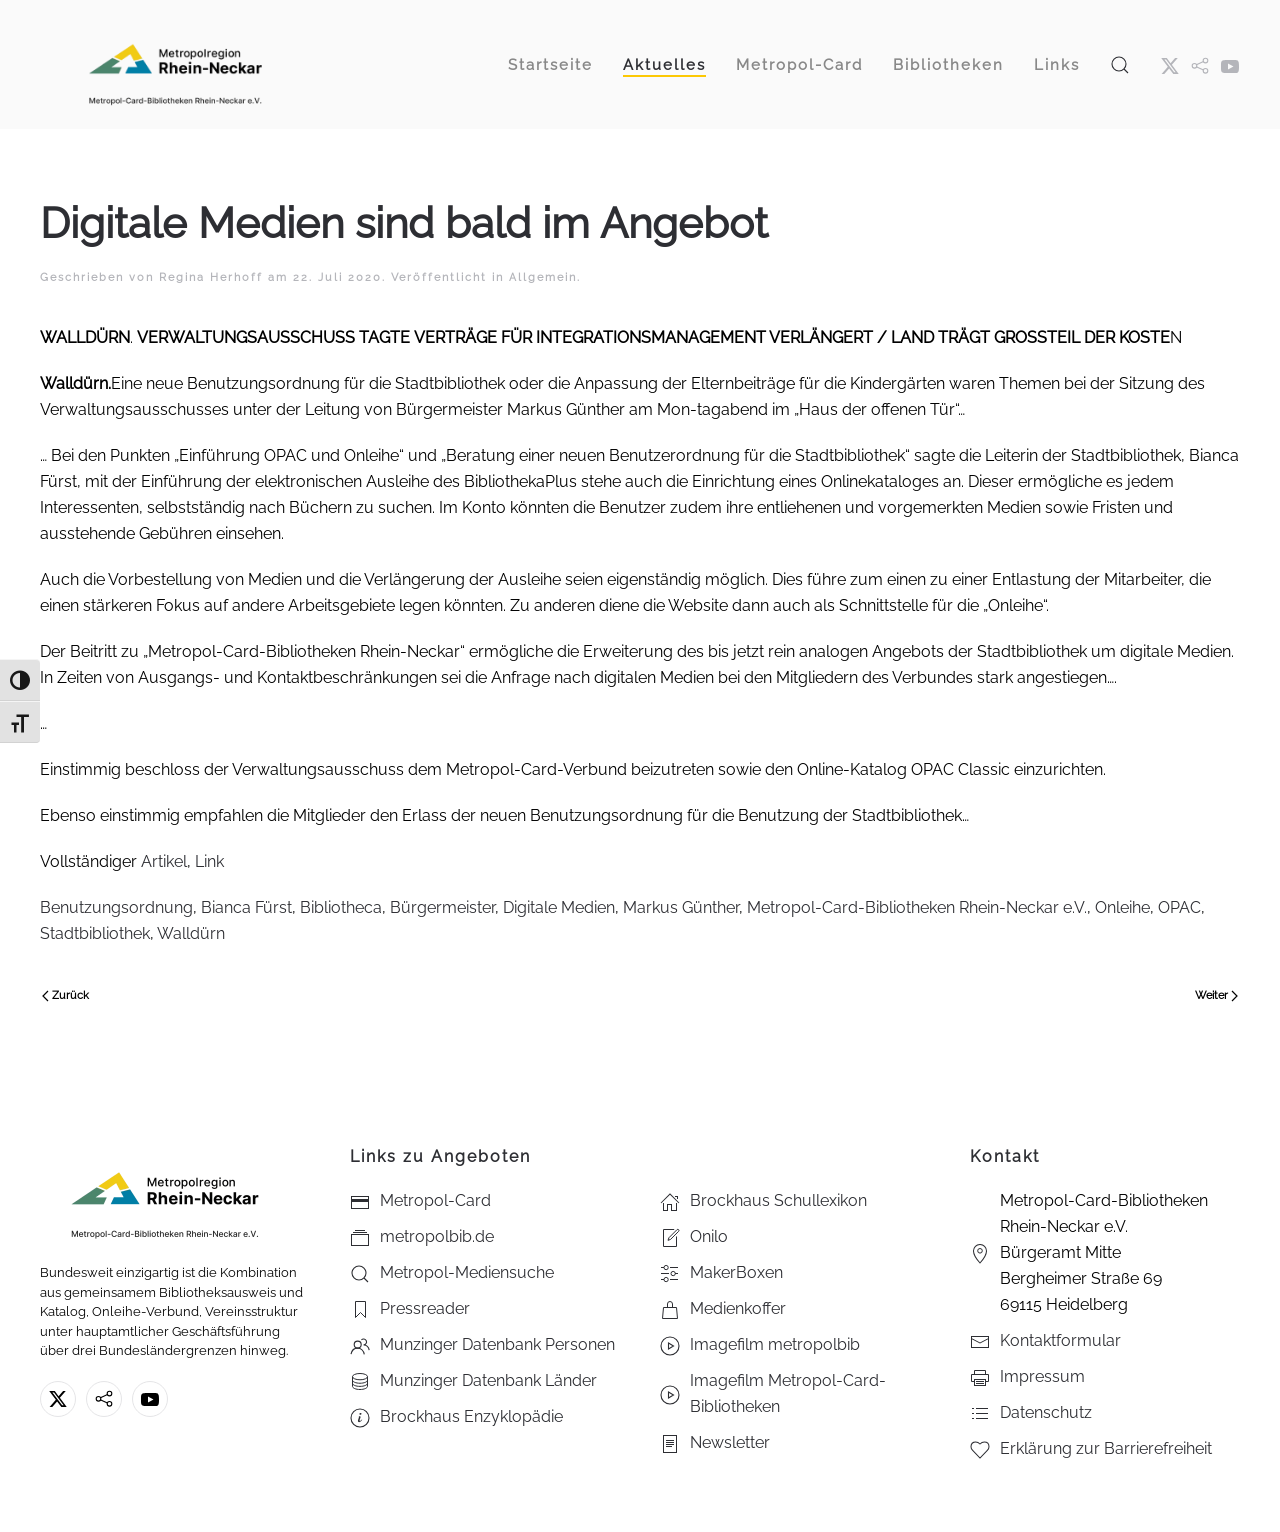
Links (1057, 65)
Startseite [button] (550, 65)
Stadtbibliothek (95, 933)
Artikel (164, 861)
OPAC (1179, 907)
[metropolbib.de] (104, 1399)
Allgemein (543, 277)
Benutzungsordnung (116, 907)
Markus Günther (681, 907)
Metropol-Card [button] (799, 65)
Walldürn (191, 933)
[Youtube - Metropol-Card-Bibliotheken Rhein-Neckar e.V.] (1230, 65)
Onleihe (1122, 907)
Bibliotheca (341, 907)
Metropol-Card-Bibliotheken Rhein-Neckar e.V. (917, 907)
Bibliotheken (948, 65)
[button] (1120, 64)
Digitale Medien (559, 907)
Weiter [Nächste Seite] (1216, 995)
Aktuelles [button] (664, 65)
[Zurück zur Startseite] (175, 64)
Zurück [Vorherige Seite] (65, 995)
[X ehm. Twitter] (1170, 65)
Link (209, 861)
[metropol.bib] (1200, 65)
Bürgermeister (442, 907)
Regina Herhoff (211, 277)
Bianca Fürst (246, 907)
